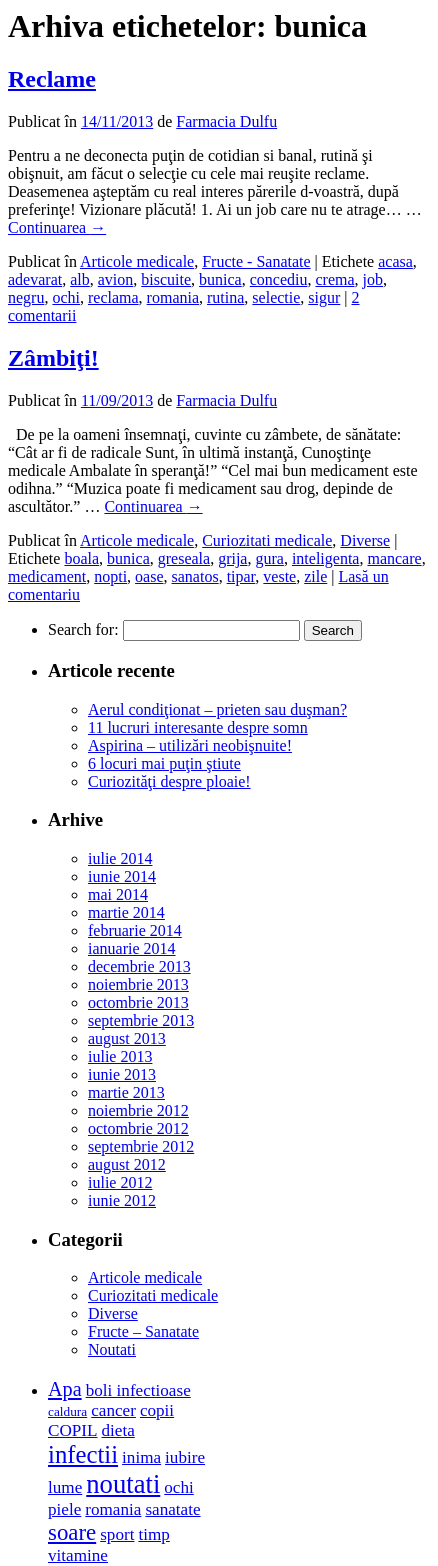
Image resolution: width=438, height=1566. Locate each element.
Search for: (83, 629)
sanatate (172, 1509)
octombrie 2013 (138, 1002)
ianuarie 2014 (132, 948)
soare (72, 1532)
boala (81, 558)
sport (117, 1534)
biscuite (166, 279)
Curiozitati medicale (267, 540)
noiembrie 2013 (138, 984)
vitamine (78, 1555)
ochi (66, 297)
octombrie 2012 (138, 1128)
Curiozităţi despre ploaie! (169, 781)
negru (26, 297)
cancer (113, 1410)
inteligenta (326, 558)
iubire (185, 1457)
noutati (123, 1484)
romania (173, 297)
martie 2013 (126, 1092)
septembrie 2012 (141, 1146)
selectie (276, 297)
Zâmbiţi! (53, 358)
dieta (117, 1430)
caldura (67, 1411)
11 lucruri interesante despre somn (198, 727)
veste (279, 576)
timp (153, 1534)
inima (141, 1457)
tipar (241, 576)
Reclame (52, 79)
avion (116, 279)
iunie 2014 (122, 876)
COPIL (72, 1430)
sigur (324, 297)
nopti (110, 576)
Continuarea (57, 227)
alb (80, 279)
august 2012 (127, 1164)
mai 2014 (118, 894)
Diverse (365, 540)
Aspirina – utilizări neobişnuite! (190, 745)
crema (334, 279)
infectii (83, 1454)
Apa (65, 1389)
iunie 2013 (122, 1074)
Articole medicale (137, 261)
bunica (220, 279)
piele (64, 1509)
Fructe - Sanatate (256, 261)
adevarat (35, 279)
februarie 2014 (135, 930)
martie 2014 (126, 912)
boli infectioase (138, 1390)
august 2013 (127, 1038)
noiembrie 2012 (138, 1110)
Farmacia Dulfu (226, 121)
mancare (394, 558)
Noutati (112, 1349)
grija (232, 558)
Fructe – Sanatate (143, 1331)
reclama (113, 297)
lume (65, 1487)
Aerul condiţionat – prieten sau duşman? (217, 709)
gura (269, 558)
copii (157, 1410)
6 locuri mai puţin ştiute (164, 763)
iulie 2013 (120, 1056)
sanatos (195, 576)
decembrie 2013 (139, 966)
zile (315, 576)
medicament (47, 576)
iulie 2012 (120, 1182)
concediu (279, 279)
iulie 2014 (120, 858)
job (373, 279)
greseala (184, 558)
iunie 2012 (122, 1200)
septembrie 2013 (141, 1020)
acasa (395, 261)
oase (149, 576)
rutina (225, 297)
